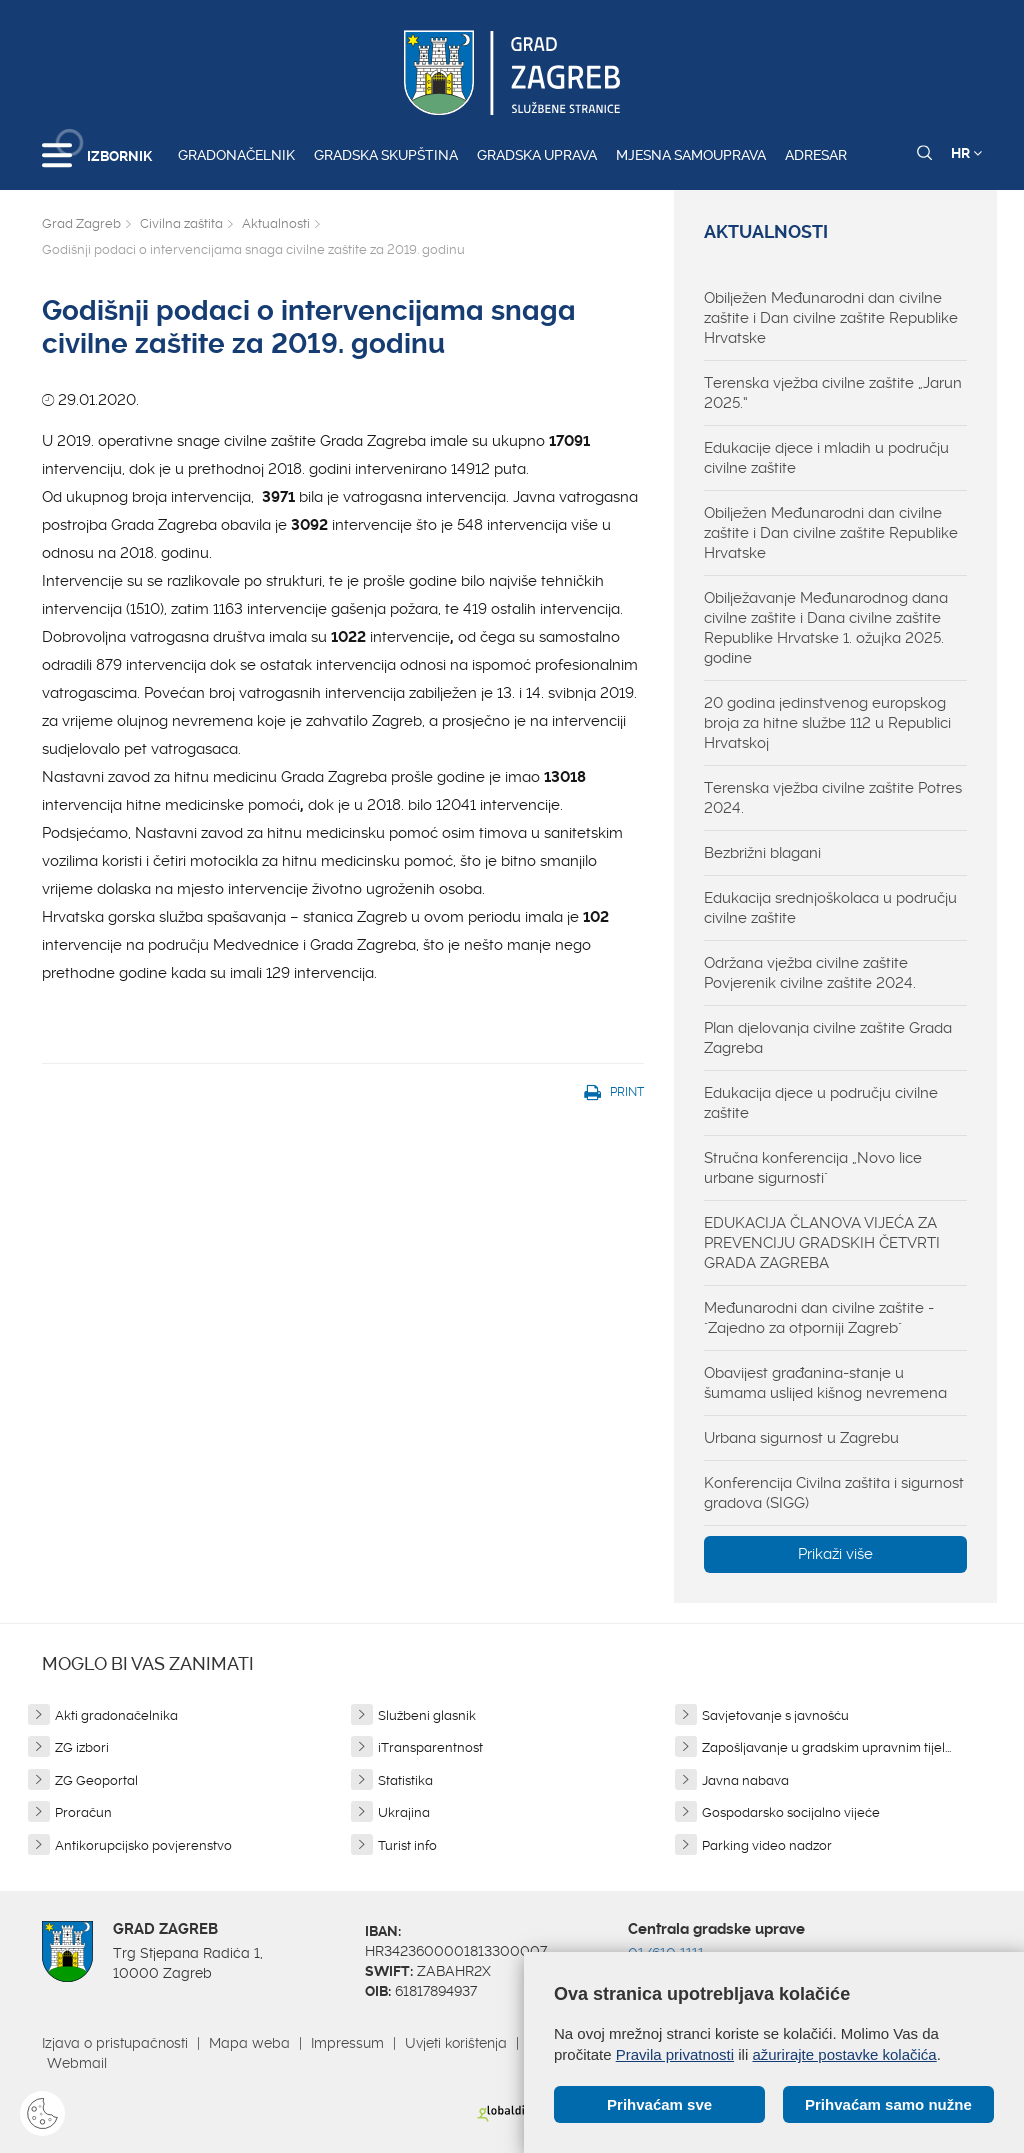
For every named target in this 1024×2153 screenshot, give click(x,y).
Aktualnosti (276, 223)
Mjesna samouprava (691, 155)
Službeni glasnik (427, 1715)
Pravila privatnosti (675, 2054)
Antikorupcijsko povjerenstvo (143, 1845)
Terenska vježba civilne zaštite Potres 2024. (833, 798)
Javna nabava (745, 1780)
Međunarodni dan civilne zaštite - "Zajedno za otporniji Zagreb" (819, 1318)
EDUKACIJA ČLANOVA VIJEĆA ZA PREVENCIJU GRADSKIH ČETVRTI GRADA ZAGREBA (822, 1243)
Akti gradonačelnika (116, 1715)
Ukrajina (404, 1812)
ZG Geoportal (96, 1780)
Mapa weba (249, 2043)
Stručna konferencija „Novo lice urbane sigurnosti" (813, 1168)
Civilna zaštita (181, 223)
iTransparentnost (430, 1747)
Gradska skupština (386, 155)
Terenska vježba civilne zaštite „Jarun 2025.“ (833, 393)
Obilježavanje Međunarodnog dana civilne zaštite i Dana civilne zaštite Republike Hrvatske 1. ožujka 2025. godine (826, 628)
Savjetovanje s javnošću (775, 1715)
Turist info (407, 1845)
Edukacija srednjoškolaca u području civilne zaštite (830, 908)
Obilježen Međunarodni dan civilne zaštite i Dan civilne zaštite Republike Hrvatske (831, 318)
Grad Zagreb (81, 223)
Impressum (347, 2043)
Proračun (83, 1812)
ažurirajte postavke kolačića (844, 2054)
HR (966, 153)
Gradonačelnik (236, 155)
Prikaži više (835, 1554)
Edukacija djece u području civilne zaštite (821, 1103)
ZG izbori (82, 1747)
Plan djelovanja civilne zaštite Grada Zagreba (828, 1038)
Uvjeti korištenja (456, 2043)
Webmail (77, 2063)
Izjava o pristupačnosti (115, 2043)
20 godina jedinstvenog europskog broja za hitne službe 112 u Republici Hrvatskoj (827, 723)
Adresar (816, 155)
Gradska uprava (537, 155)
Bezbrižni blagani (762, 853)
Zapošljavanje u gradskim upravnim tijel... (826, 1747)
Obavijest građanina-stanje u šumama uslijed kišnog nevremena (825, 1383)
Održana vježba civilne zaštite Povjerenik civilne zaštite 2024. (810, 973)
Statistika (405, 1780)
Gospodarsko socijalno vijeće (791, 1812)
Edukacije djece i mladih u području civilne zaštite (826, 458)
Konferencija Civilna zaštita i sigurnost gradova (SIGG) (834, 1493)
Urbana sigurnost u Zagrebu (801, 1438)
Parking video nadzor (767, 1845)
